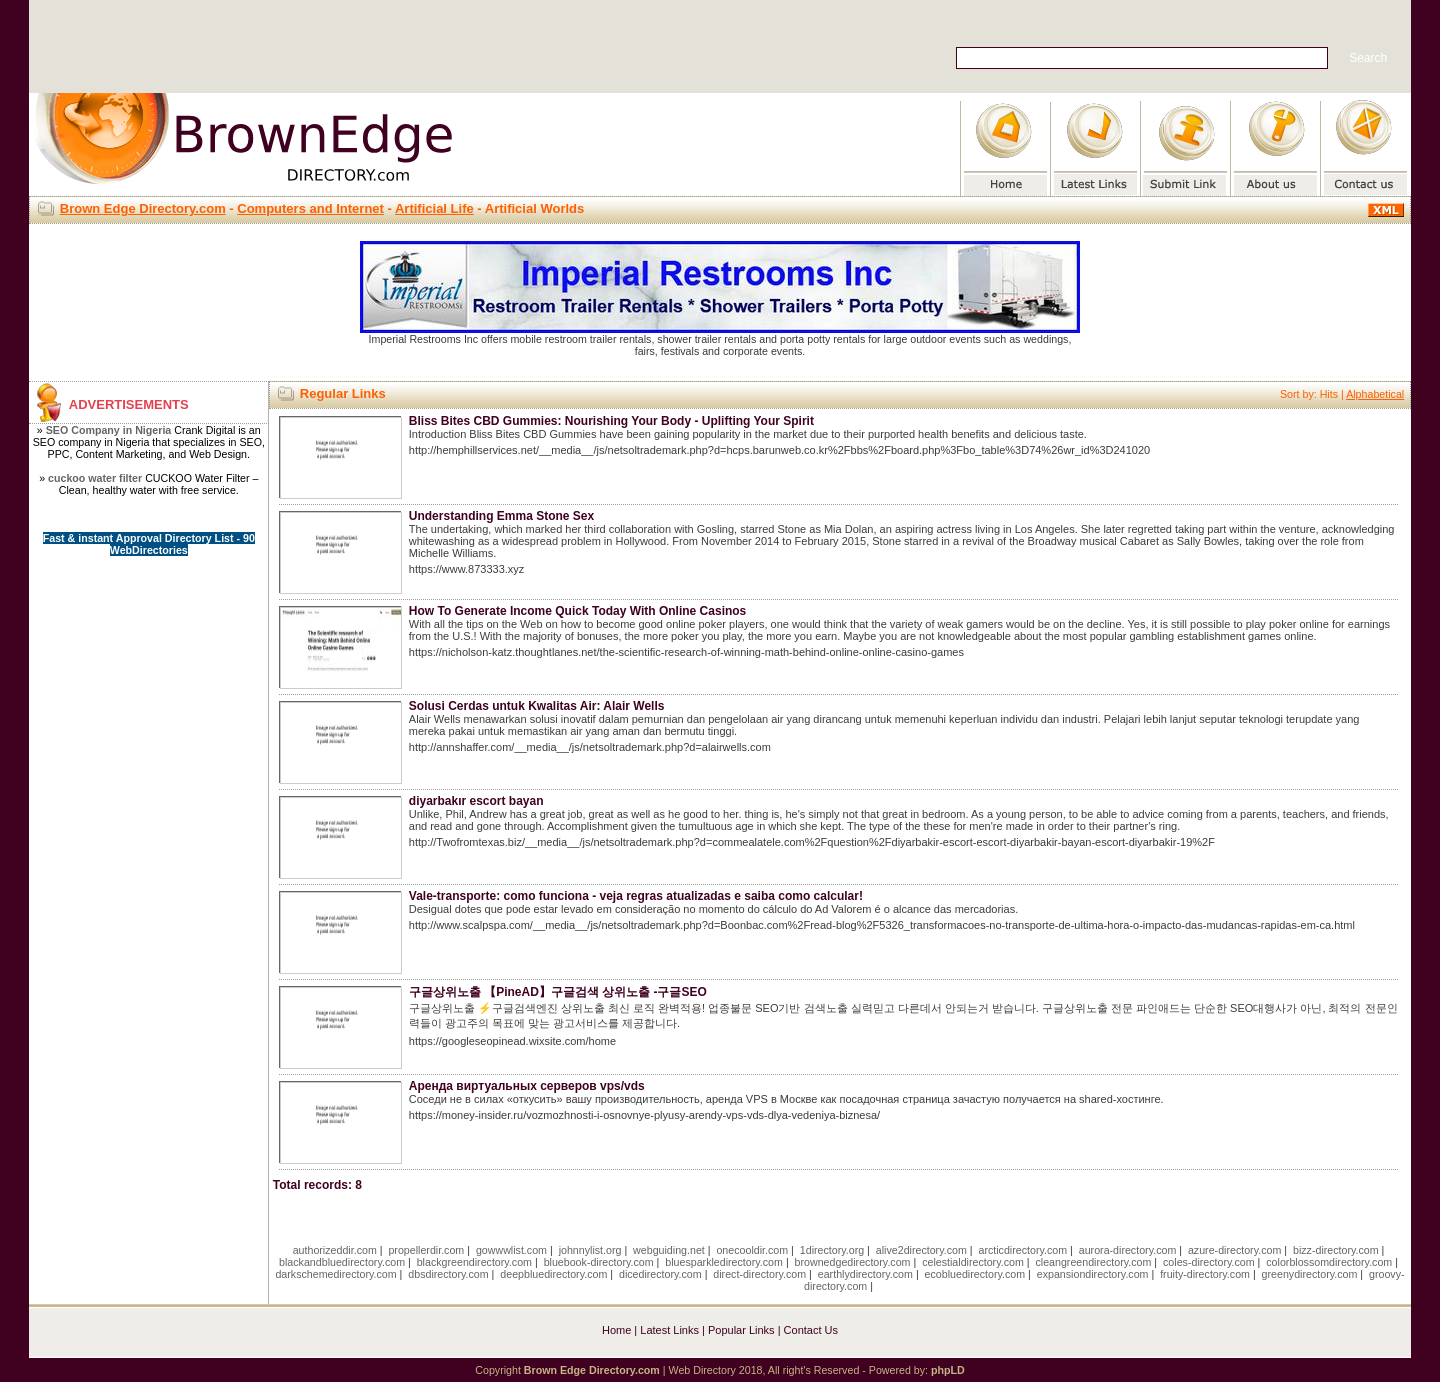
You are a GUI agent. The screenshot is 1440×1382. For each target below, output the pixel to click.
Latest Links (669, 1330)
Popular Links (741, 1330)
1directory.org (832, 1250)
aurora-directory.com (1128, 1250)
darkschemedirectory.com (335, 1274)
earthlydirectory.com (865, 1274)
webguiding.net (669, 1250)
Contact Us (811, 1330)
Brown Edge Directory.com (143, 208)
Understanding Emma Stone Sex (501, 516)
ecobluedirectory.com (975, 1274)
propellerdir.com (426, 1250)
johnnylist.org (590, 1250)
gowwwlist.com (511, 1250)
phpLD (948, 1370)
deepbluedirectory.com (553, 1274)
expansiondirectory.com (1093, 1274)
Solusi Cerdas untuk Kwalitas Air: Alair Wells (537, 706)
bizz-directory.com (1336, 1250)
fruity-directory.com (1205, 1274)
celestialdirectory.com (973, 1262)
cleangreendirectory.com (1093, 1262)
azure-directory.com (1234, 1250)
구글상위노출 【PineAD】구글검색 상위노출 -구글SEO (558, 992)
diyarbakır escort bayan (476, 801)
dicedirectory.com (660, 1274)
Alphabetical (1375, 394)
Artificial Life (434, 208)
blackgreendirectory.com (474, 1262)
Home (616, 1330)
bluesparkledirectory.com (724, 1262)
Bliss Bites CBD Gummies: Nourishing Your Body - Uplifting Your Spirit (611, 421)
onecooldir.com (752, 1250)
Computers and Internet (310, 208)
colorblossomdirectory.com (1329, 1262)
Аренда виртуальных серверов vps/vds (527, 1086)
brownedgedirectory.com (853, 1262)
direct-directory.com (759, 1274)
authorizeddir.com (335, 1250)
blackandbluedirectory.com (342, 1262)
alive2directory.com (921, 1250)
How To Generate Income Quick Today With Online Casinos (578, 611)
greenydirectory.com (1310, 1274)
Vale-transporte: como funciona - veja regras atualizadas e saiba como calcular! (636, 896)
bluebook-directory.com (599, 1262)
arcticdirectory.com (1022, 1250)
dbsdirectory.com (448, 1274)
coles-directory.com (1209, 1262)
